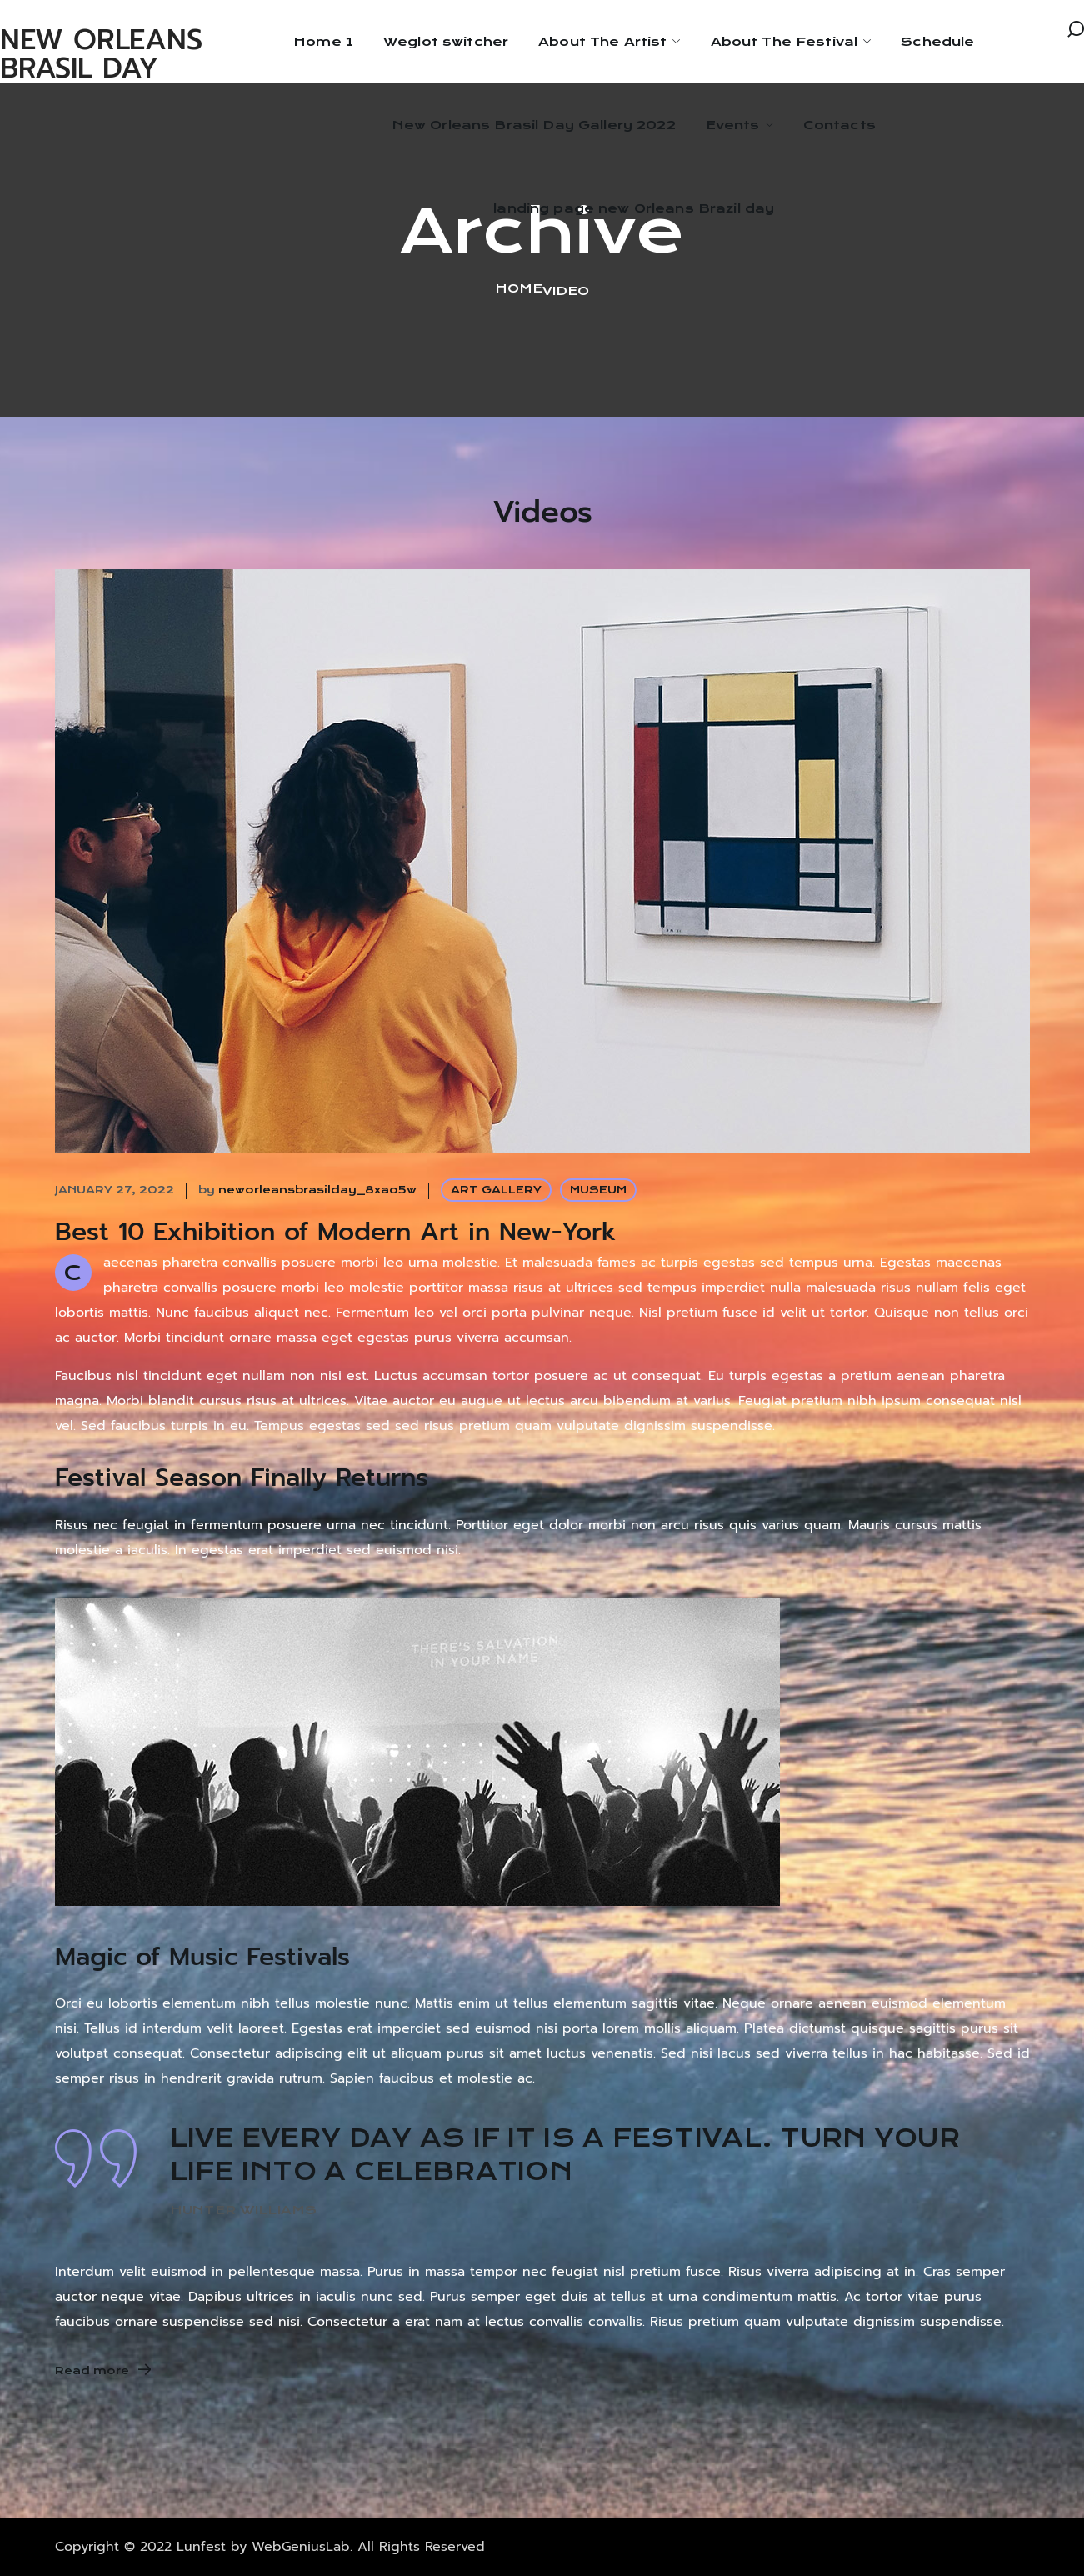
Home (518, 288)
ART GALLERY (496, 1189)
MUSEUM (598, 1189)
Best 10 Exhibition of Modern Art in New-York (336, 1232)
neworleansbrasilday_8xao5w (317, 1189)
